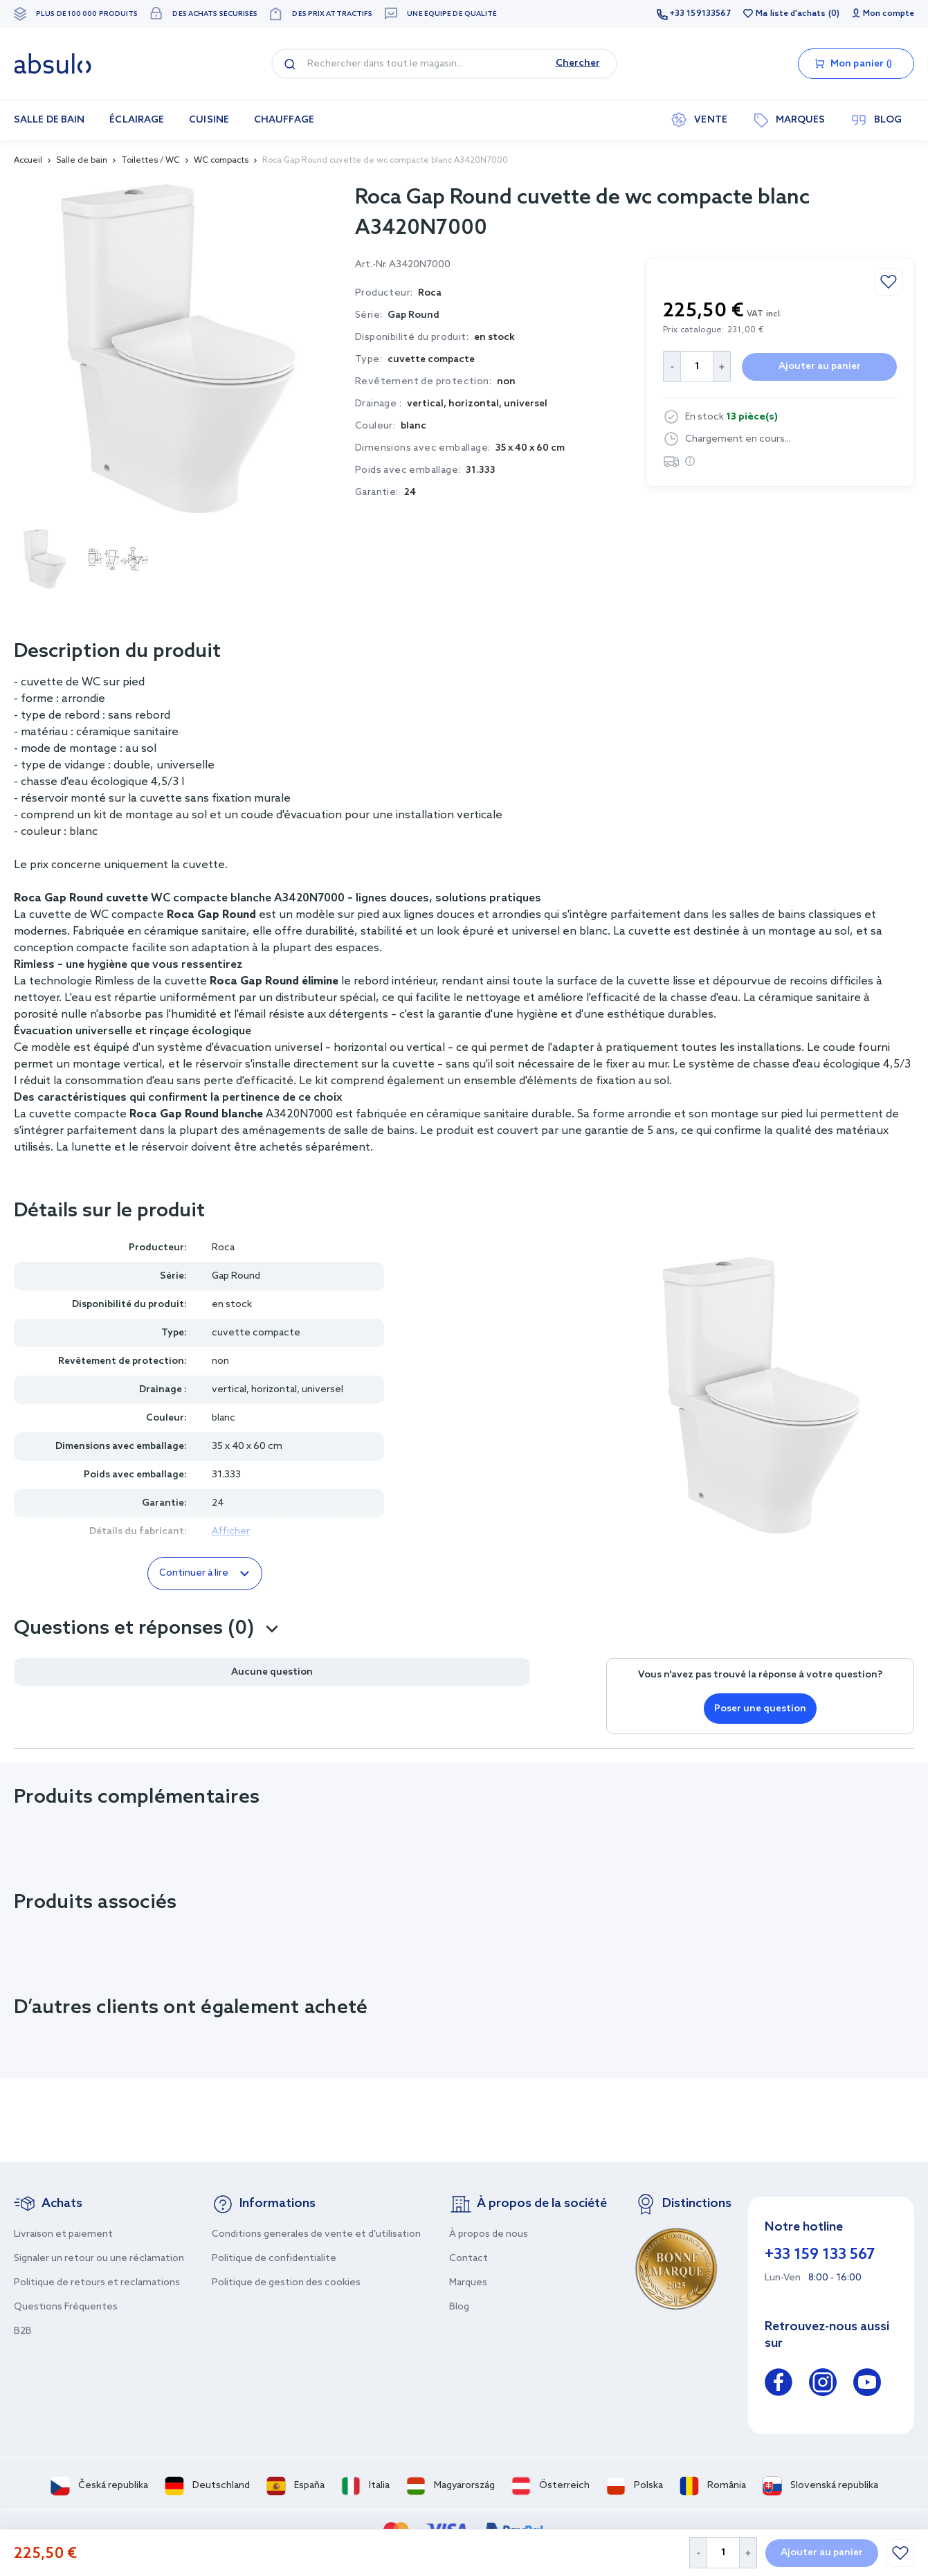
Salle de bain (81, 160)
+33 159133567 (700, 14)
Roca (223, 1248)
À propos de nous (488, 2234)
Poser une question (760, 1709)
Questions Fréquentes (66, 2307)
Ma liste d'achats (791, 14)
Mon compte (888, 14)
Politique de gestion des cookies (286, 2283)
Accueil (28, 160)
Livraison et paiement (63, 2234)
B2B (23, 2331)
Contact (468, 2258)
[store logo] (52, 63)
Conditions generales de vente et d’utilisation (316, 2234)
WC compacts (221, 160)
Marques (468, 2283)
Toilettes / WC (150, 160)
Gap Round (413, 315)
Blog (459, 2307)
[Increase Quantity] (748, 2552)
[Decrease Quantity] (698, 2552)
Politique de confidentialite (274, 2258)
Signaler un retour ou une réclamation (99, 2258)
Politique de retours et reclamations (97, 2283)
